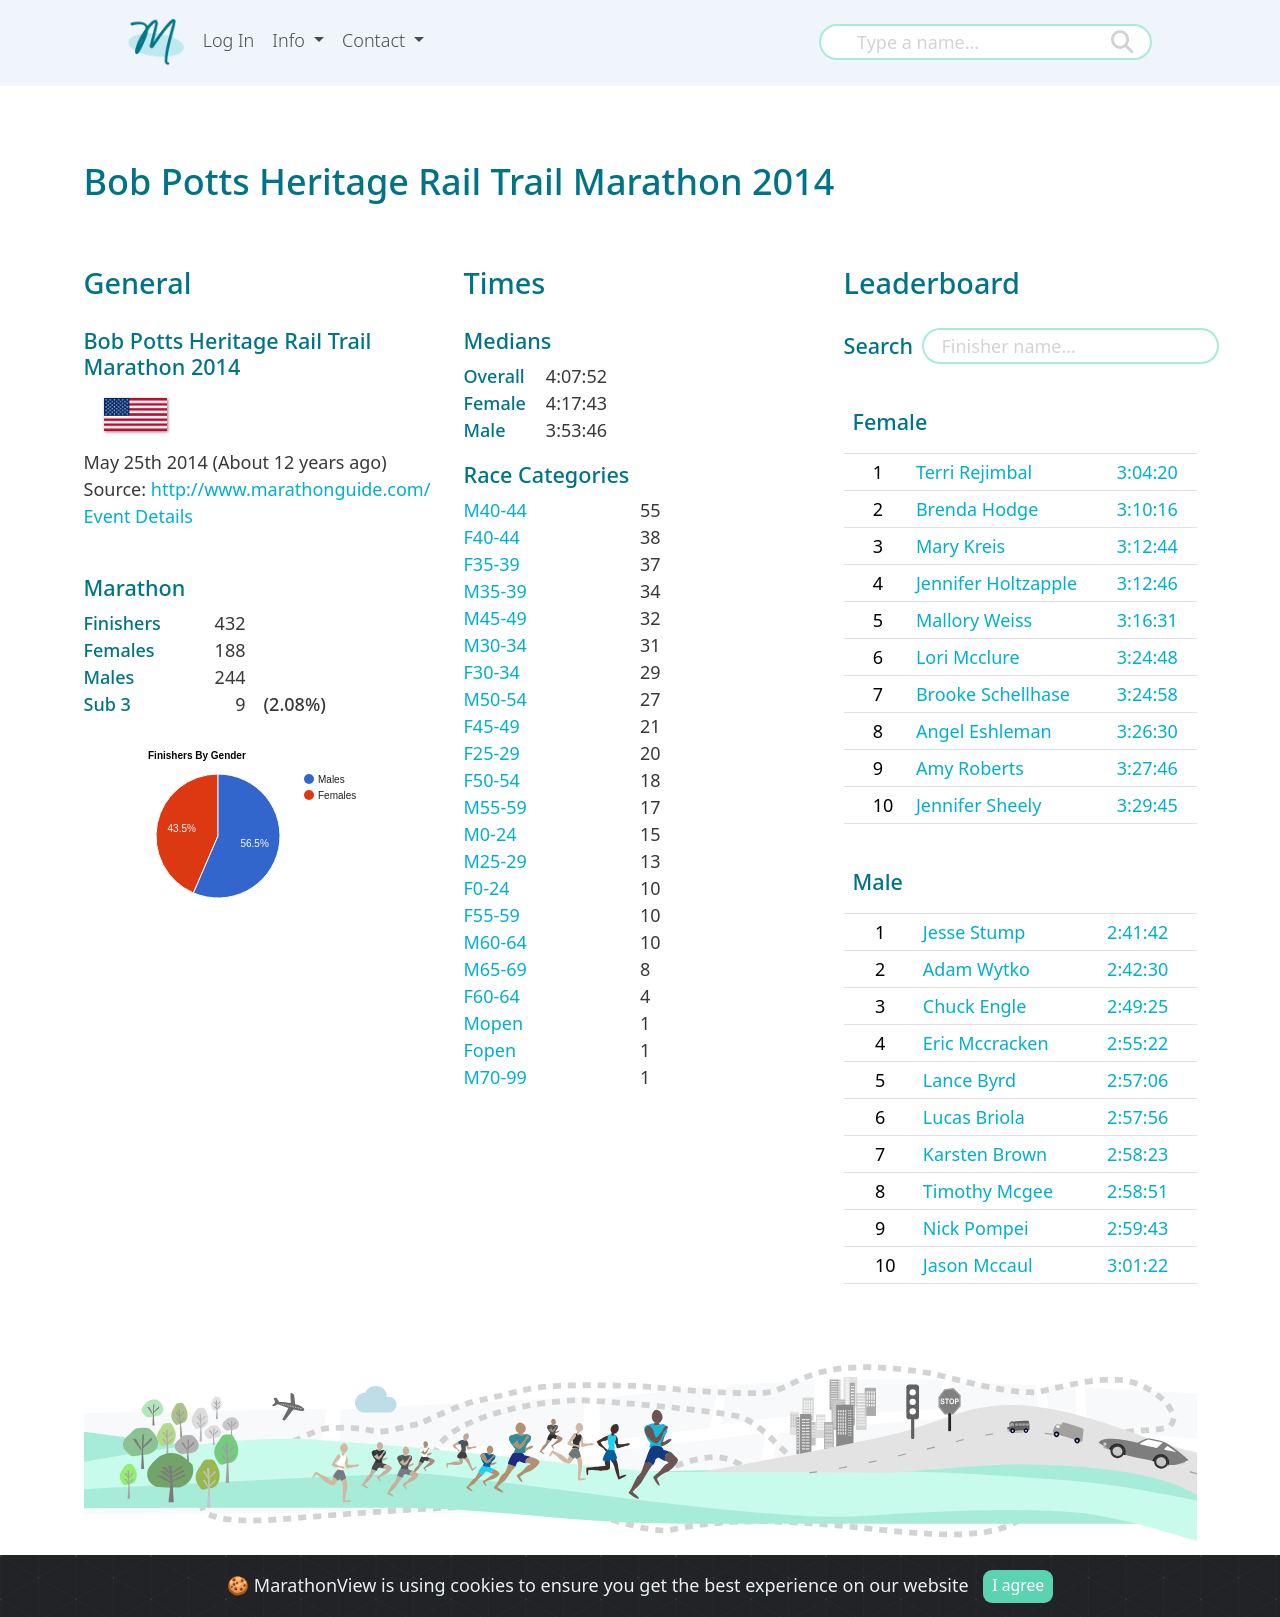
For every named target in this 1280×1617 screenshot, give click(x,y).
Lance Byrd (969, 1080)
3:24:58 (1147, 694)
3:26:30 (1147, 731)
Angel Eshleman (984, 731)
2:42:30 (1137, 969)
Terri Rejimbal (974, 472)
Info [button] (290, 40)
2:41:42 (1137, 932)
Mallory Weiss (974, 620)
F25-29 (492, 753)
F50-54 (492, 780)
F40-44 (492, 537)
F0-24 (487, 888)
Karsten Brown (985, 1154)
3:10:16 (1147, 509)
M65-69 (495, 969)
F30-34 (492, 672)
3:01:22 (1137, 1265)
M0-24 (490, 834)
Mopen (494, 1023)
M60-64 (495, 942)
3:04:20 (1147, 472)
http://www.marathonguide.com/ (291, 489)
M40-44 (495, 510)
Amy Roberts (970, 768)
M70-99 (495, 1077)
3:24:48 (1147, 657)
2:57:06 (1137, 1080)
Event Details (138, 516)
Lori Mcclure (968, 657)
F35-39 (492, 564)
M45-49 (495, 618)
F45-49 (492, 726)
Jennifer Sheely (979, 805)
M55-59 (495, 807)
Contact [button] (376, 40)
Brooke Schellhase (993, 694)
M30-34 (495, 645)
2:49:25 (1137, 1006)
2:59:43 (1137, 1228)
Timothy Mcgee (988, 1191)
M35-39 (495, 591)
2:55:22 (1137, 1043)
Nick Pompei (976, 1228)
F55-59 (492, 915)
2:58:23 (1137, 1154)
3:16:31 (1147, 620)
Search (878, 345)
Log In (229, 40)
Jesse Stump (974, 932)
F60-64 (492, 996)
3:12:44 (1147, 546)
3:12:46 (1147, 583)
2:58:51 (1137, 1191)
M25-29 (495, 861)
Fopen (490, 1050)
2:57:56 (1137, 1117)
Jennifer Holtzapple (996, 583)
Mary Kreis (960, 546)
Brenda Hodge (977, 509)
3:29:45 (1147, 805)
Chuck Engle (975, 1006)
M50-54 (495, 699)
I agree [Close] (1018, 1585)
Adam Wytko (976, 969)
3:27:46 (1147, 768)
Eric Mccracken (986, 1043)
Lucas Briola (974, 1117)
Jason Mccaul (978, 1265)
